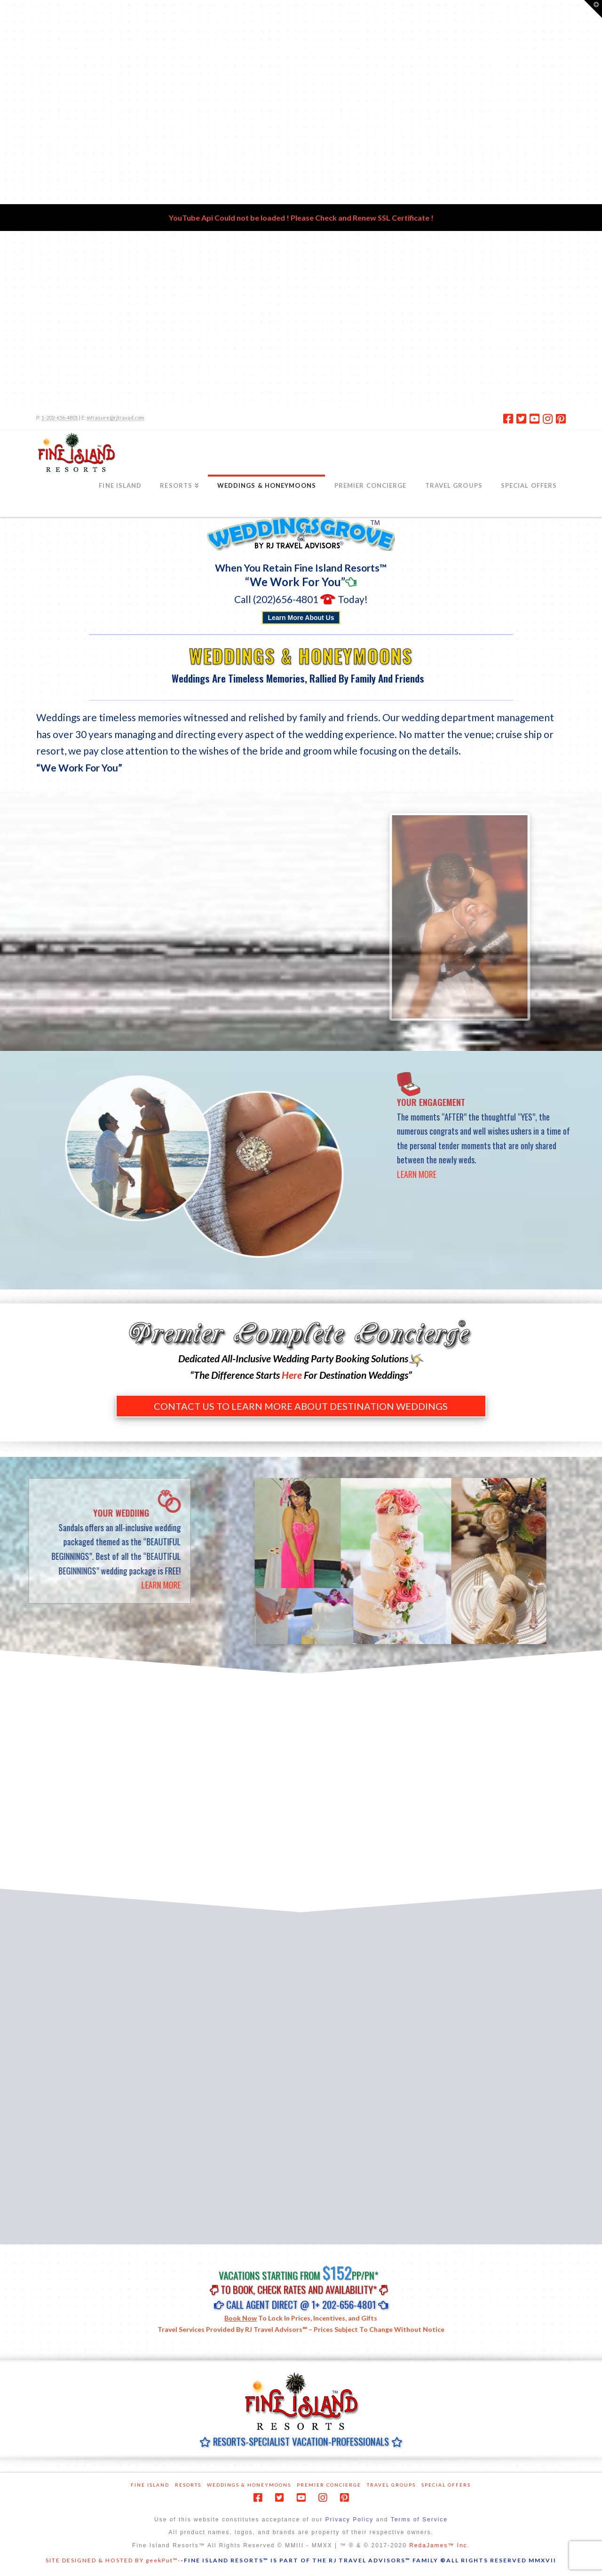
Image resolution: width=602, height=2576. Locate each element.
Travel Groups (391, 2485)
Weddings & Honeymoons (249, 2485)
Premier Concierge (329, 2485)
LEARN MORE (474, 1174)
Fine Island (150, 2485)
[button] (593, 9)
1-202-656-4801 (59, 417)
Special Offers (446, 2485)
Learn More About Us (301, 617)
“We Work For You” (295, 581)
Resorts (188, 2485)
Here (292, 1375)
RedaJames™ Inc (438, 2545)
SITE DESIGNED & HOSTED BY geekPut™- (113, 2560)
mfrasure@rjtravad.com (115, 417)
